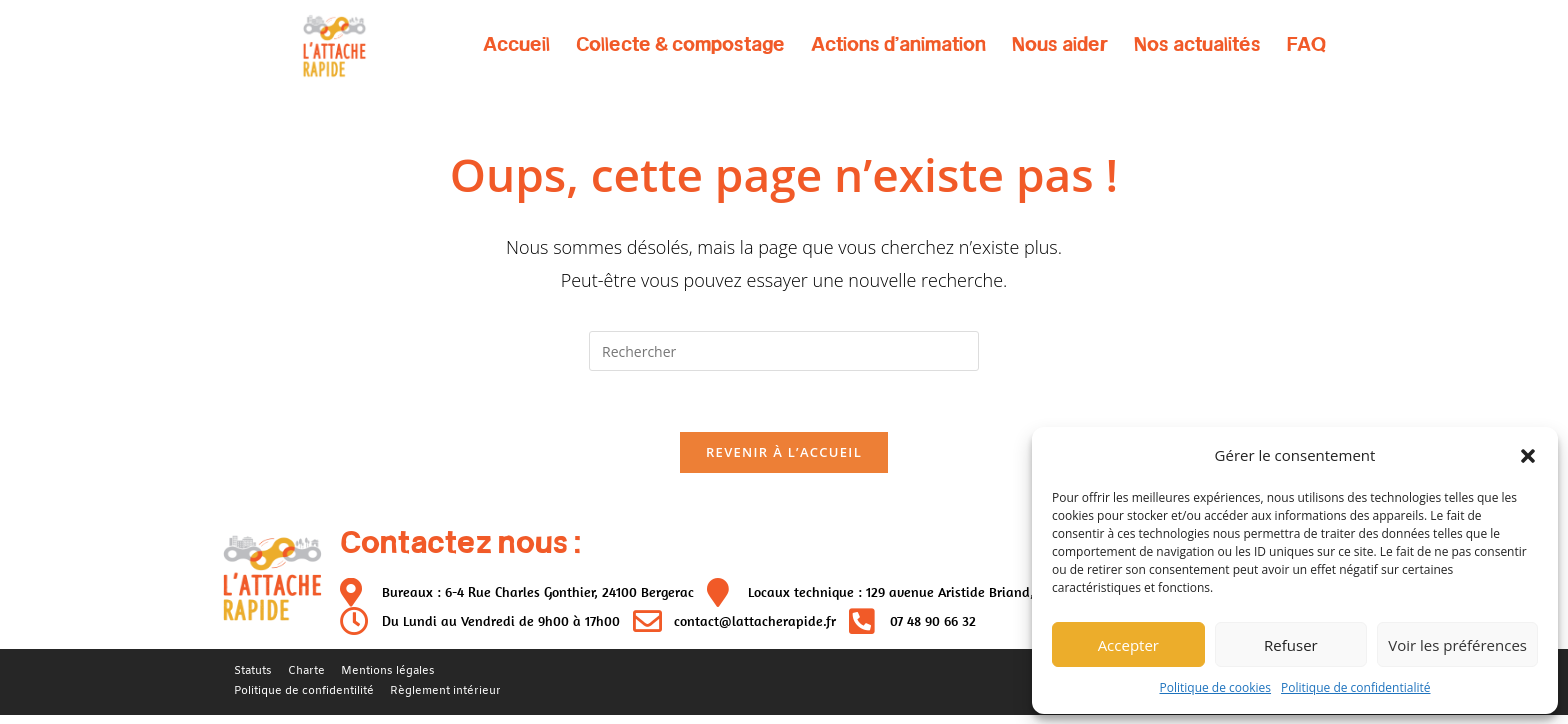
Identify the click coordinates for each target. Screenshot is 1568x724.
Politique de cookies (1216, 687)
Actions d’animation (898, 44)
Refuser (1291, 645)
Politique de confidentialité (1355, 687)
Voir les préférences (1457, 645)
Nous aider (1060, 44)
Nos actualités (1197, 44)
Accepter (1128, 645)
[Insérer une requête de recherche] (784, 351)
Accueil (516, 44)
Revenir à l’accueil (784, 452)
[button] (1528, 456)
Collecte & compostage (680, 44)
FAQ (1306, 44)
